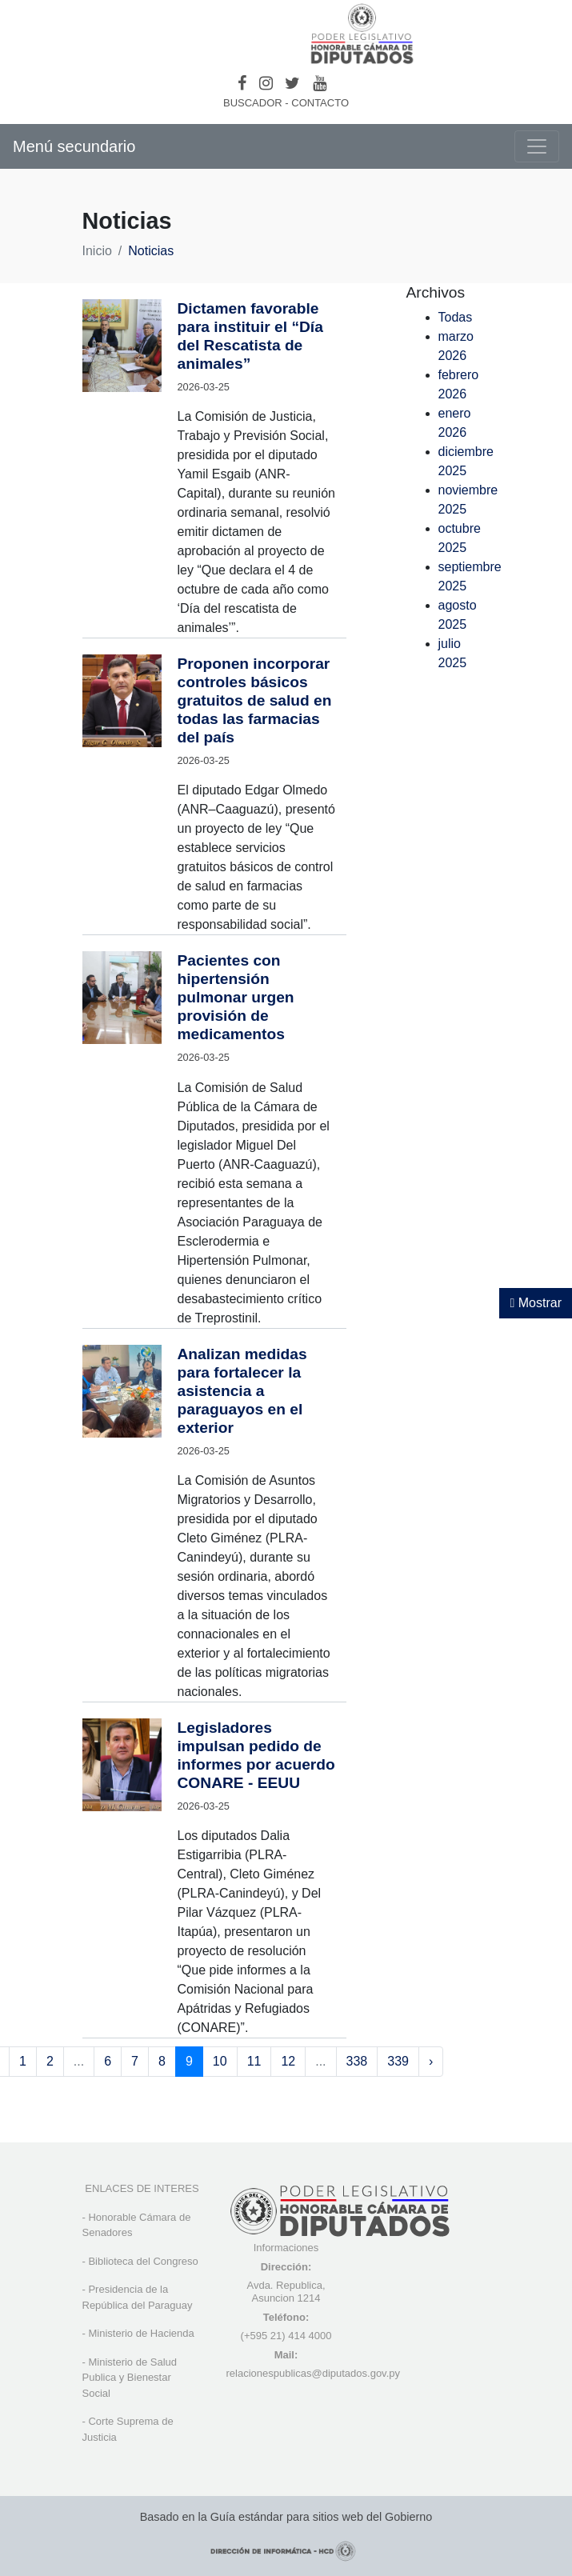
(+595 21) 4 (267, 2336)
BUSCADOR (252, 103)
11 (254, 2061)
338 (357, 2061)
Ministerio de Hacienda (141, 2333)
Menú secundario (74, 146)
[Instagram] (266, 83)
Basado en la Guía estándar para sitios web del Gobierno (286, 2516)
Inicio (97, 251)
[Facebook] (242, 83)
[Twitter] (292, 83)
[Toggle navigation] (536, 146)
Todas (455, 317)
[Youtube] (319, 83)
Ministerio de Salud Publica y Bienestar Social (130, 2377)
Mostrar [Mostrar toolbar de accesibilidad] (536, 1303)
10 (220, 2061)
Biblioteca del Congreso (143, 2261)
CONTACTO (320, 103)
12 (288, 2061)
